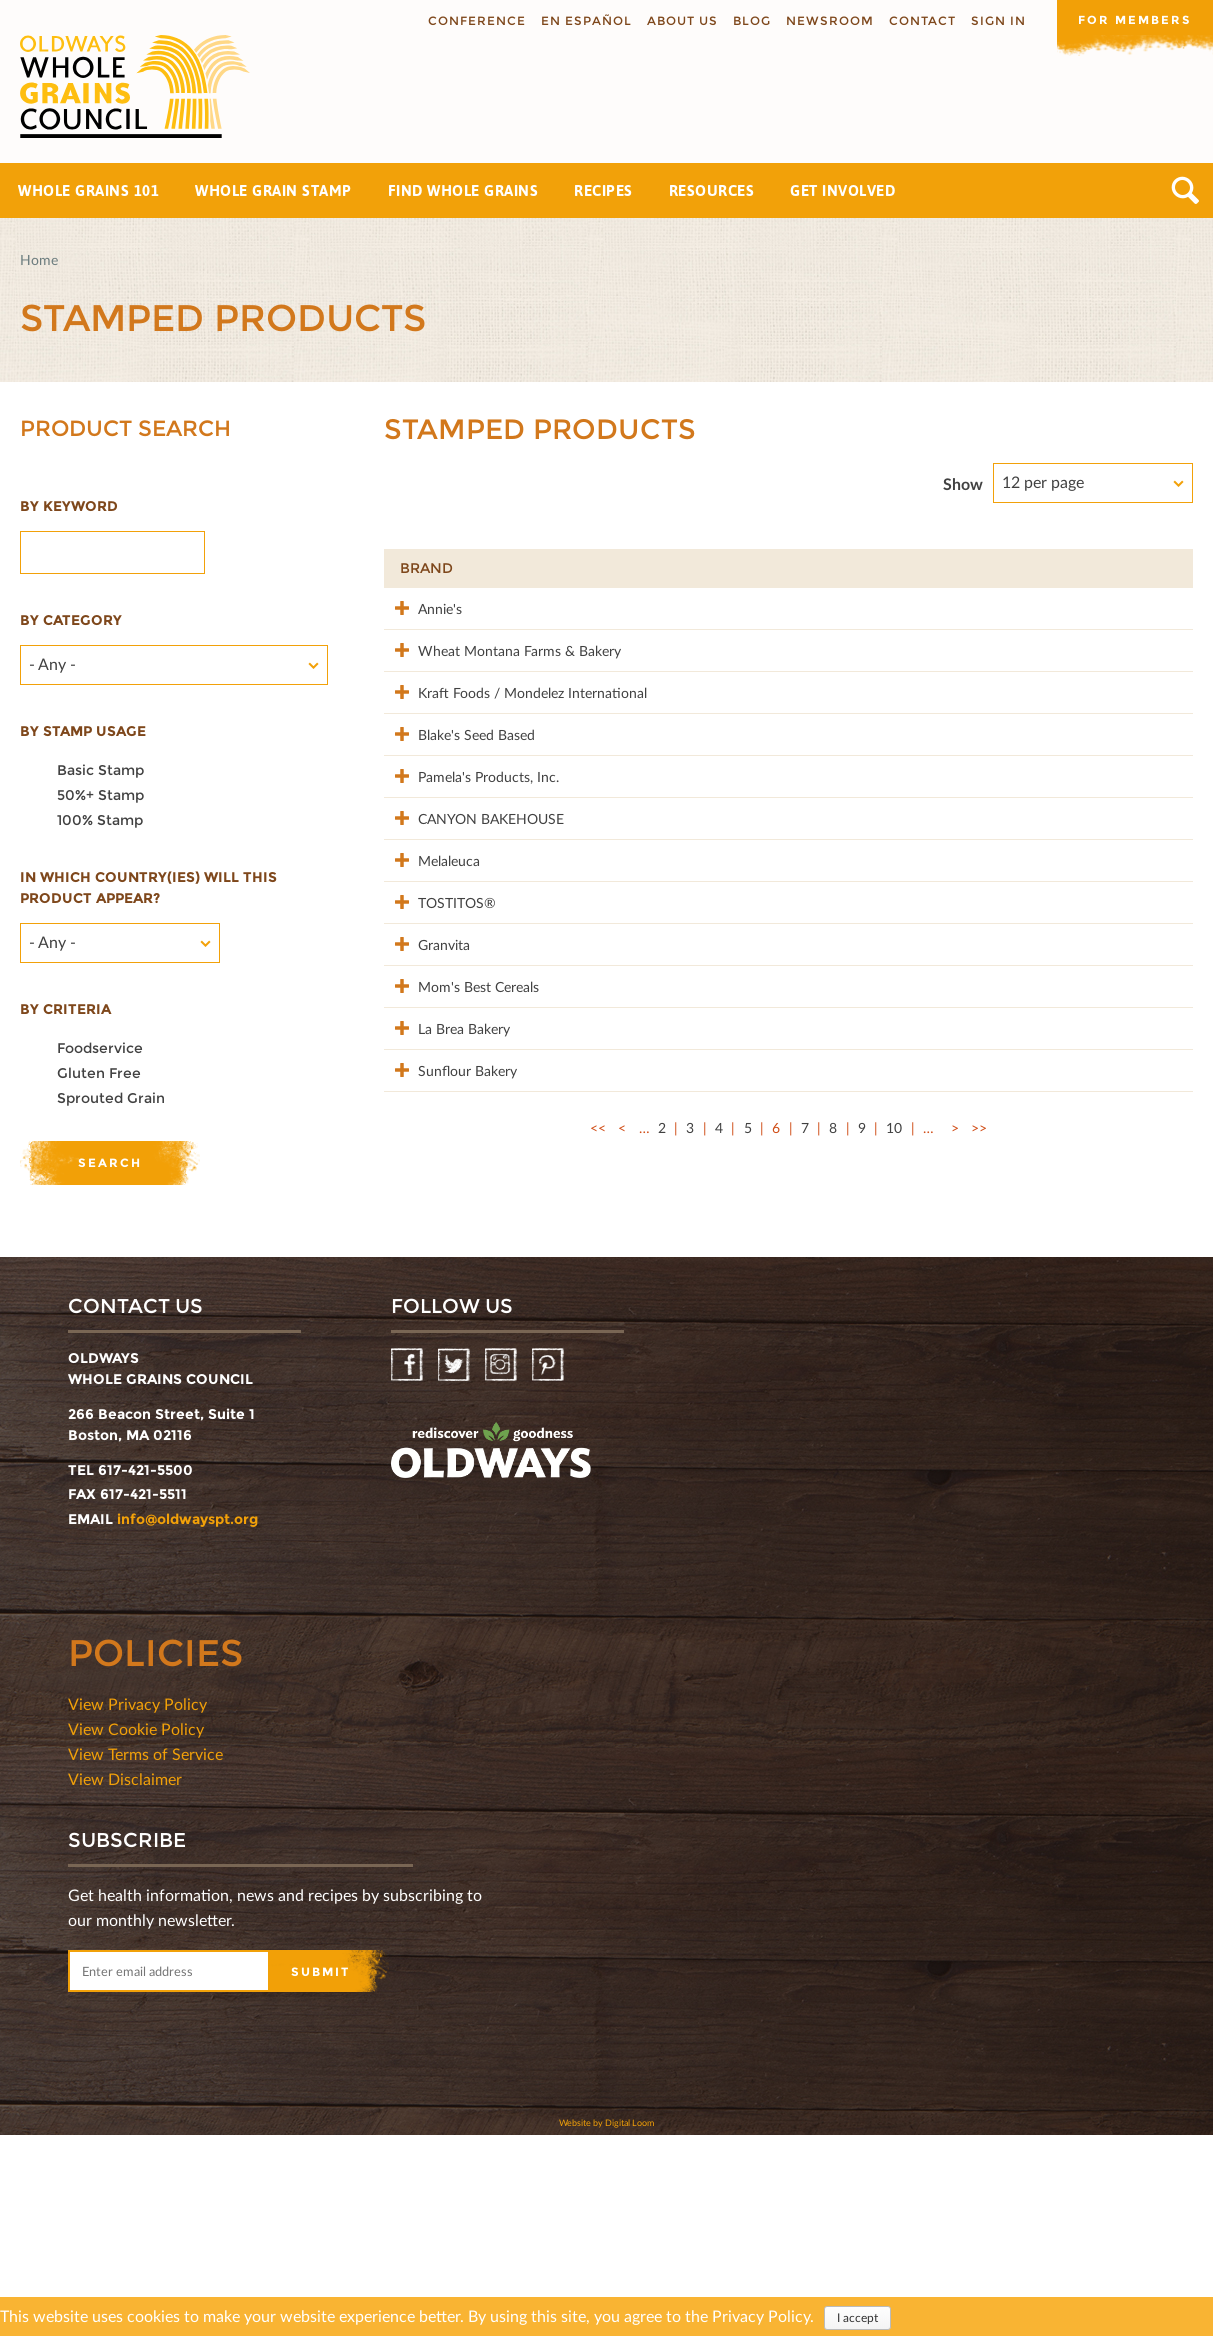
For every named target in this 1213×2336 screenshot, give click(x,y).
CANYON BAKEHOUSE (473, 922)
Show (963, 483)
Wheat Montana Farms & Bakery (478, 681)
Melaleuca (431, 985)
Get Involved (842, 190)
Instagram (502, 1566)
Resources (712, 190)
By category (71, 620)
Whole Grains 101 (88, 190)
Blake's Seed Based (458, 796)
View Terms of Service (145, 1954)
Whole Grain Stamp (273, 190)
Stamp (963, 568)
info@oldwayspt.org (187, 1720)
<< (598, 1379)
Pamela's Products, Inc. (470, 859)
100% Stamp (100, 820)
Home (39, 259)
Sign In (994, 20)
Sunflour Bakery (449, 1300)
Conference (473, 20)
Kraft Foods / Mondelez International (473, 744)
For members (1133, 19)
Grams (1065, 568)
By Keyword (69, 506)
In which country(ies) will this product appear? (148, 887)
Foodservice (100, 1048)
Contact (918, 20)
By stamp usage (83, 731)
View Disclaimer (125, 1979)
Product (627, 568)
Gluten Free (99, 1073)
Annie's (422, 607)
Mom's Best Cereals (460, 1174)
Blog (748, 20)
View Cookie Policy (136, 1929)
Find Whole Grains (463, 190)
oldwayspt (491, 1652)
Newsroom (826, 20)
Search (1185, 190)
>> (979, 1379)
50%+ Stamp (100, 795)
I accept (857, 2317)
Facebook (408, 1566)
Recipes (603, 190)
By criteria (65, 1009)
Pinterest (549, 1566)
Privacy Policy (761, 2315)
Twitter (455, 1566)
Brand (426, 568)
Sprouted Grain (111, 1098)
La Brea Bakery (446, 1237)
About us (678, 20)
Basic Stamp (100, 770)
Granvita (426, 1111)
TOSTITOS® (439, 1048)
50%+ (1149, 568)
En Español (582, 20)
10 (894, 1379)
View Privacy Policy (137, 1904)
